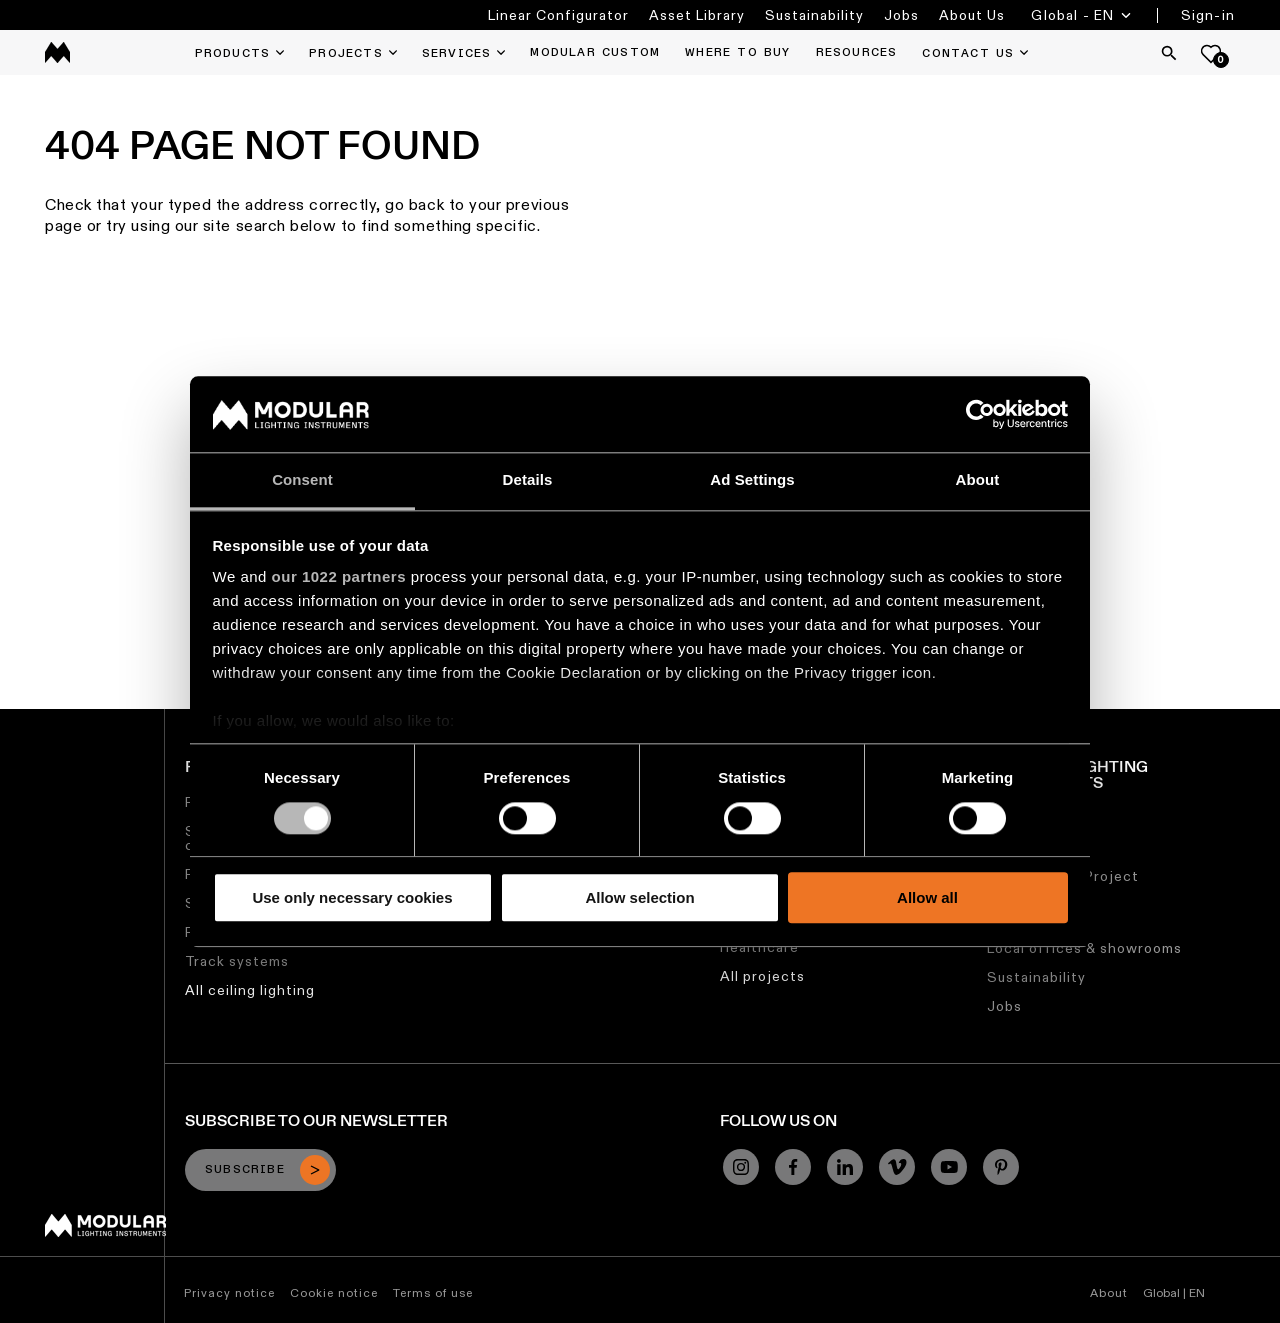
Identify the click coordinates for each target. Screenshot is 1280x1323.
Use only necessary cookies (352, 897)
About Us (972, 15)
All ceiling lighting (250, 990)
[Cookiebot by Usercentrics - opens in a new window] (980, 414)
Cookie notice (334, 1292)
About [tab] (978, 480)
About (1109, 1292)
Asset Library (697, 15)
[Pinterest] (1001, 1167)
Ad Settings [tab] (752, 480)
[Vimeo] (897, 1167)
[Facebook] (793, 1167)
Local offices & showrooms (1084, 948)
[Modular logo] (105, 1232)
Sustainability (814, 15)
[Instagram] (741, 1167)
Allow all (927, 897)
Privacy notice (229, 1292)
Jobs (901, 15)
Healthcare (759, 947)
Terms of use (433, 1292)
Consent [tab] (302, 480)
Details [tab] (528, 480)
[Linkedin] (845, 1167)
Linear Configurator (558, 15)
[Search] (1169, 53)
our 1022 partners (339, 577)
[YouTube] (949, 1167)
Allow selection (639, 897)
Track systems (237, 961)
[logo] (57, 52)
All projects (762, 976)
